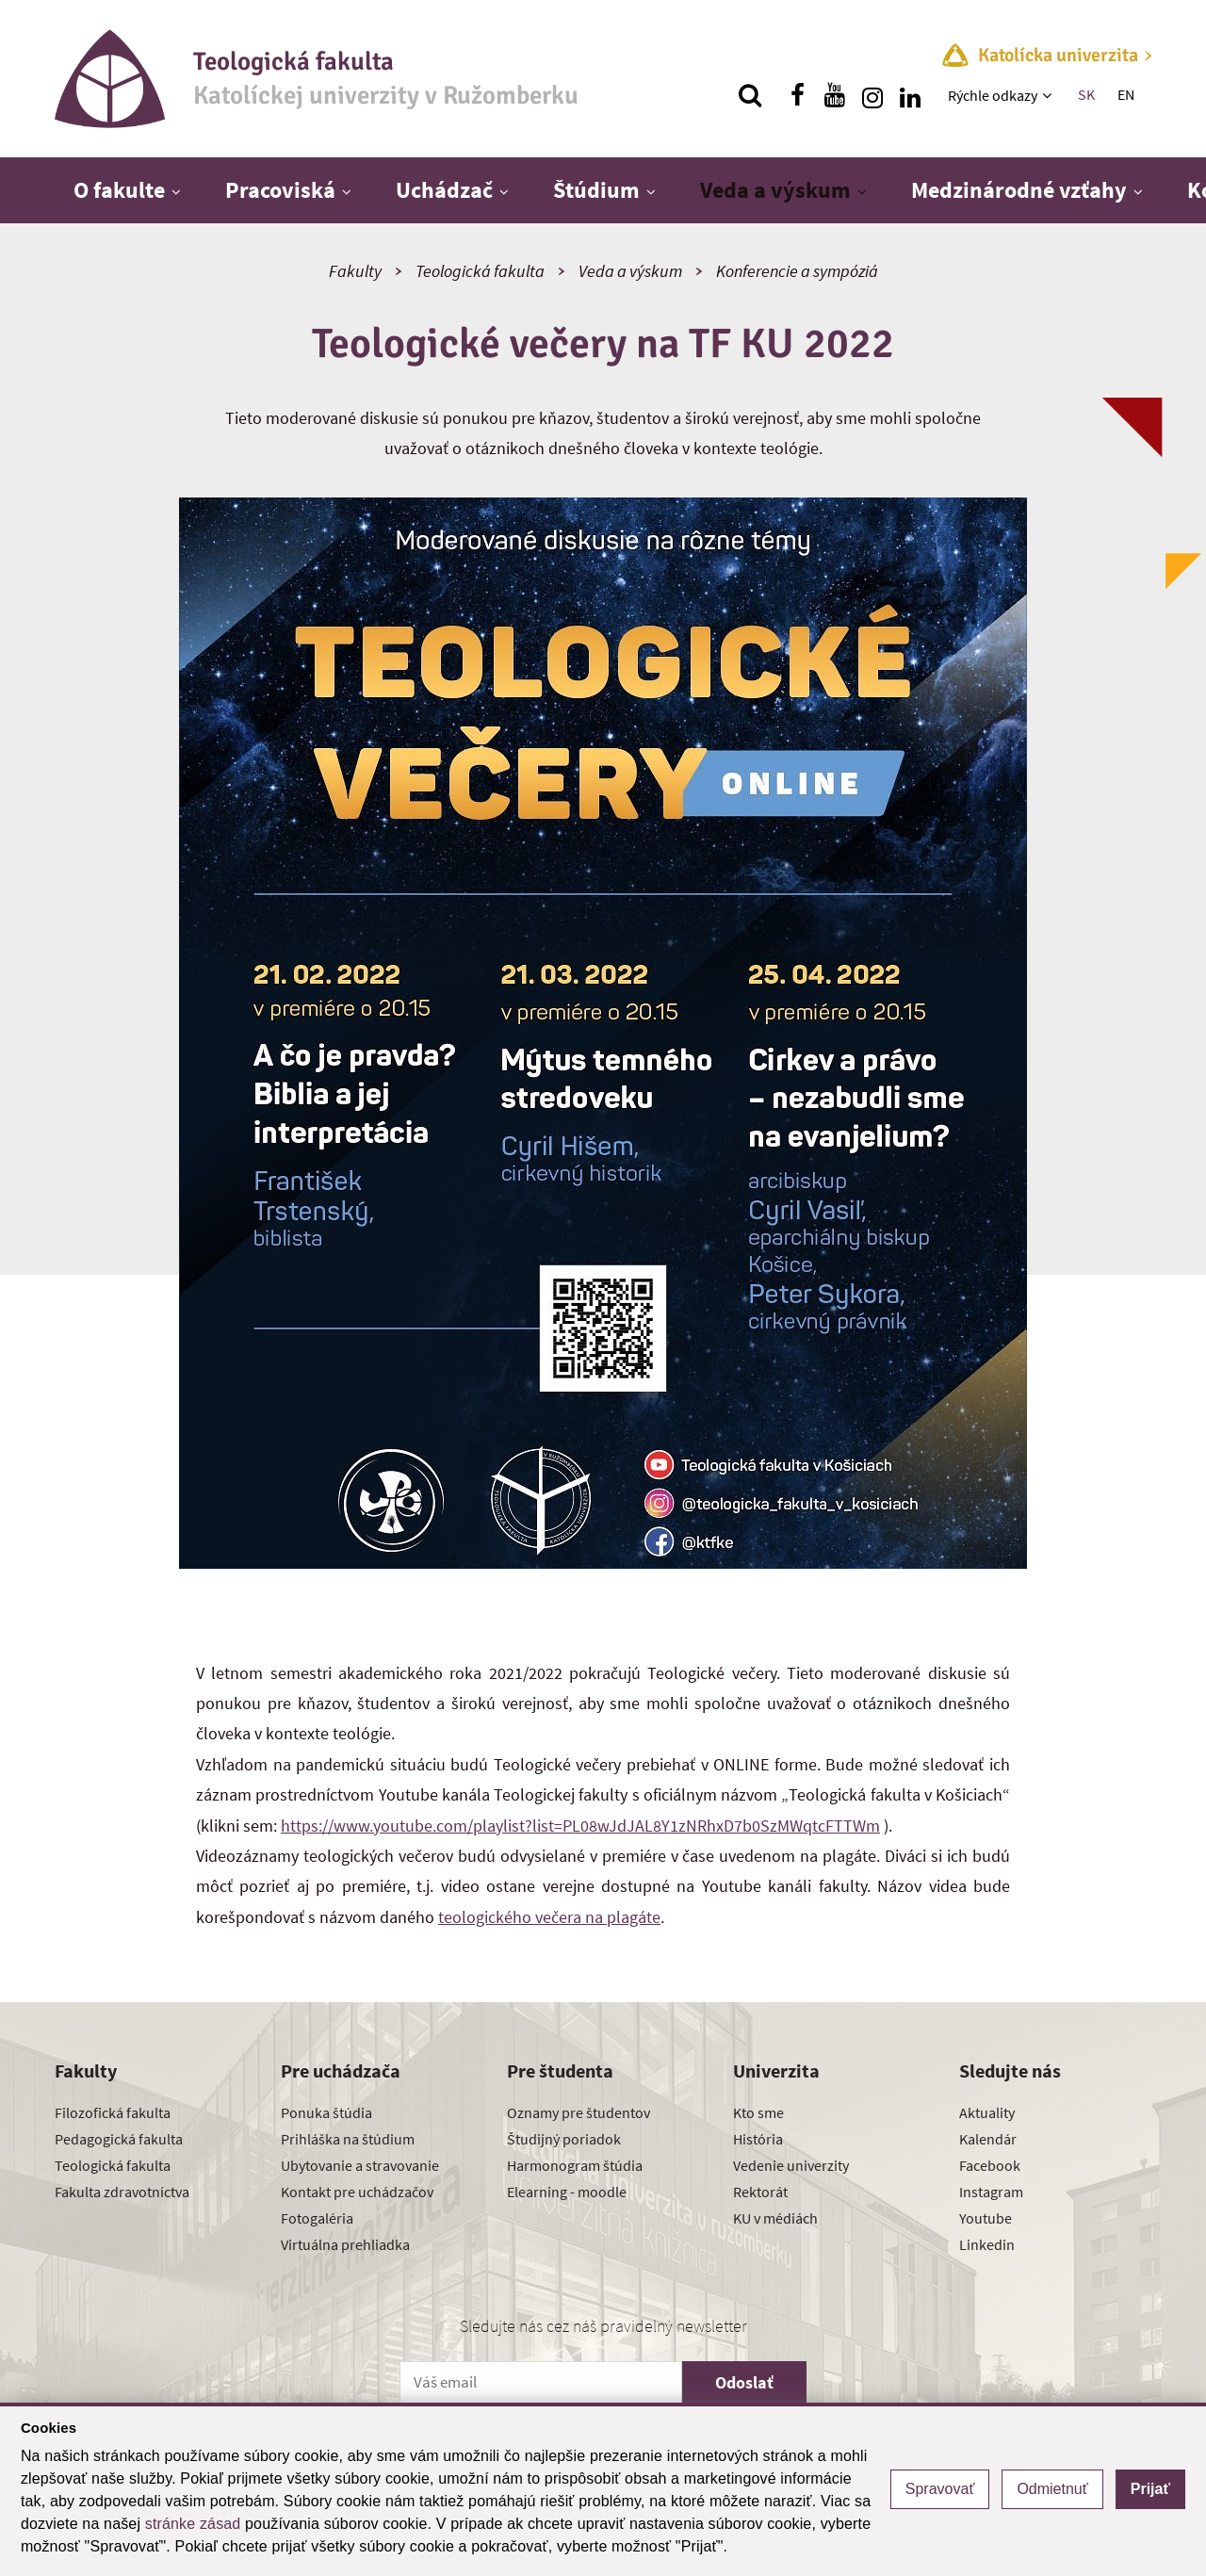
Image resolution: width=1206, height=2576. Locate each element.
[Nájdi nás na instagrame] (872, 95)
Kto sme (758, 2112)
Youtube (985, 2218)
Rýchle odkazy (992, 95)
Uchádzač (444, 189)
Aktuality (987, 2112)
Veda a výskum (775, 189)
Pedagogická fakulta (119, 2138)
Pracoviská (280, 189)
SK (1086, 94)
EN (1125, 94)
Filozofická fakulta (113, 2112)
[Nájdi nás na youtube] (835, 95)
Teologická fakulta (480, 271)
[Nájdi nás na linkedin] (910, 95)
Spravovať (940, 2489)
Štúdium (596, 189)
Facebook (989, 2165)
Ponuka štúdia (326, 2112)
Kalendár (988, 2138)
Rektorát (760, 2191)
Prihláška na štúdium (348, 2138)
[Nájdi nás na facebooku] (797, 95)
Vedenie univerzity (791, 2165)
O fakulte (119, 189)
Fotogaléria (317, 2218)
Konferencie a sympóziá (797, 271)
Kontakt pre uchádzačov (357, 2191)
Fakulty (355, 271)
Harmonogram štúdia (575, 2165)
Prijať (1150, 2489)
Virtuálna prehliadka (345, 2244)
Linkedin (987, 2244)
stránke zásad (193, 2524)
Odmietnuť (1052, 2489)
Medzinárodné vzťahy (1019, 189)
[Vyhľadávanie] (750, 95)
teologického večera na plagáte (549, 1917)
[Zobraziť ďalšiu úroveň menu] (1049, 95)
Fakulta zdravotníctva (122, 2191)
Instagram (991, 2191)
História (758, 2138)
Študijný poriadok (564, 2138)
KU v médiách (775, 2218)
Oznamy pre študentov (578, 2112)
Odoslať (744, 2382)
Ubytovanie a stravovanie (360, 2165)
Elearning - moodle (567, 2191)
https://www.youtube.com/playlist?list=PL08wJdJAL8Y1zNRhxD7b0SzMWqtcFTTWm (580, 1825)
